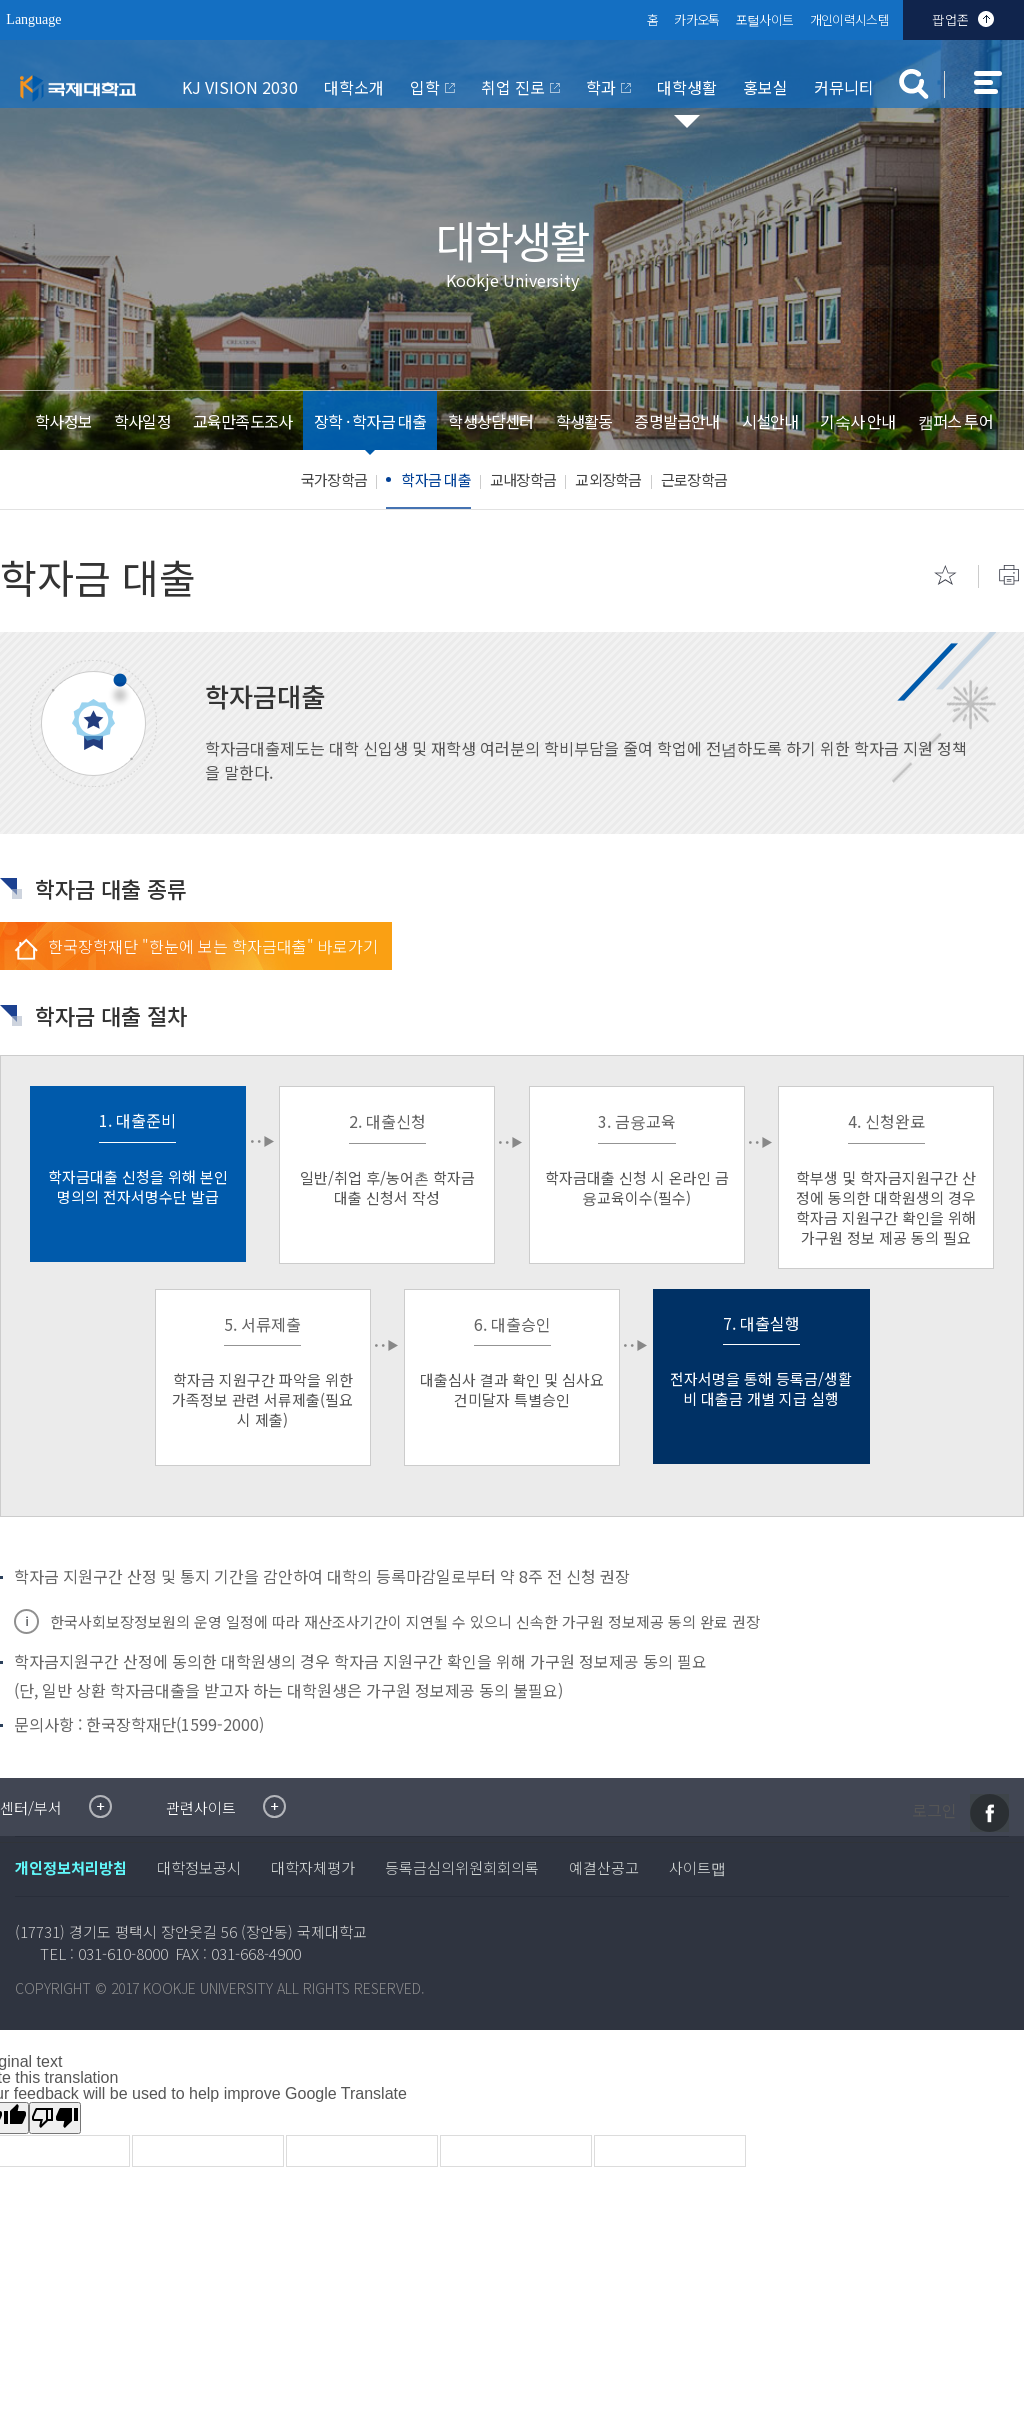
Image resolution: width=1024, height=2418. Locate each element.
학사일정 (140, 421)
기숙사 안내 (857, 421)
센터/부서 (31, 1807)
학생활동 (584, 421)
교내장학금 (523, 479)
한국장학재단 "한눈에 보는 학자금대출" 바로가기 (213, 946)
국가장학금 (334, 479)
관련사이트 (201, 1807)
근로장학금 (694, 479)
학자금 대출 (436, 479)
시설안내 (770, 421)
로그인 (934, 1811)
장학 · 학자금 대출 (370, 421)
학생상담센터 (490, 421)
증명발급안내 (676, 421)
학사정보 (61, 421)
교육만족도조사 (241, 421)
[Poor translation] (55, 2118)
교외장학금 (608, 479)
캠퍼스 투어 (956, 421)
